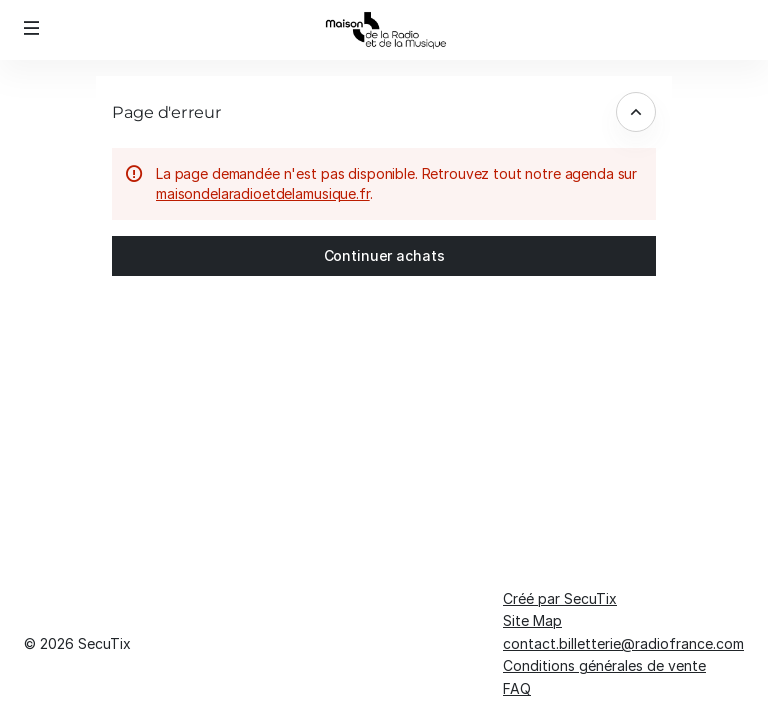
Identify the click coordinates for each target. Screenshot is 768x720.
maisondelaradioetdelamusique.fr (263, 193)
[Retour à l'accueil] (384, 30)
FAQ (517, 688)
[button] (32, 28)
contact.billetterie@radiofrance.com (623, 643)
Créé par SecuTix (560, 598)
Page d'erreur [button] (167, 112)
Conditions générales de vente (604, 665)
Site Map (532, 620)
